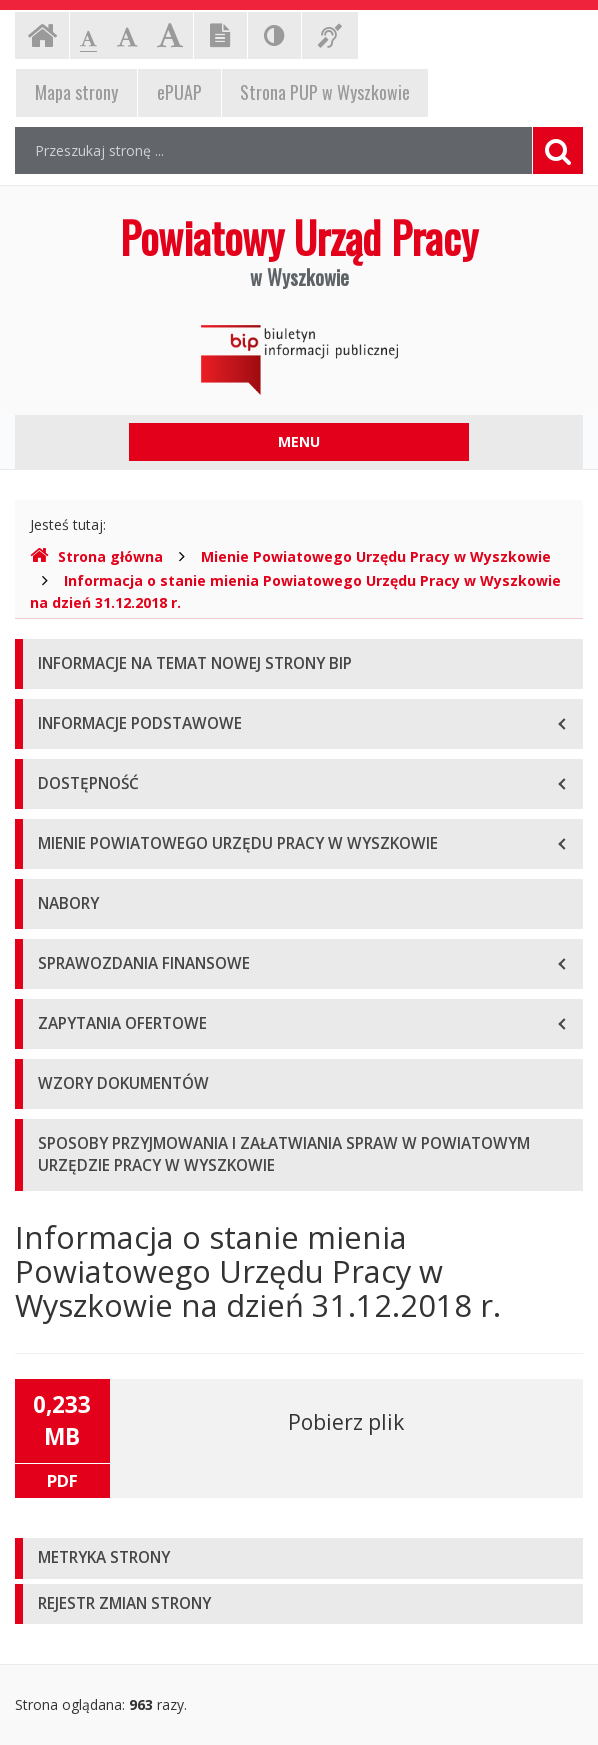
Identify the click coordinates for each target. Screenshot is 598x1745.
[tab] (299, 1558)
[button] (299, 1558)
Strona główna (96, 556)
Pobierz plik (346, 1422)
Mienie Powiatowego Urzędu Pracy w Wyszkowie (376, 556)
